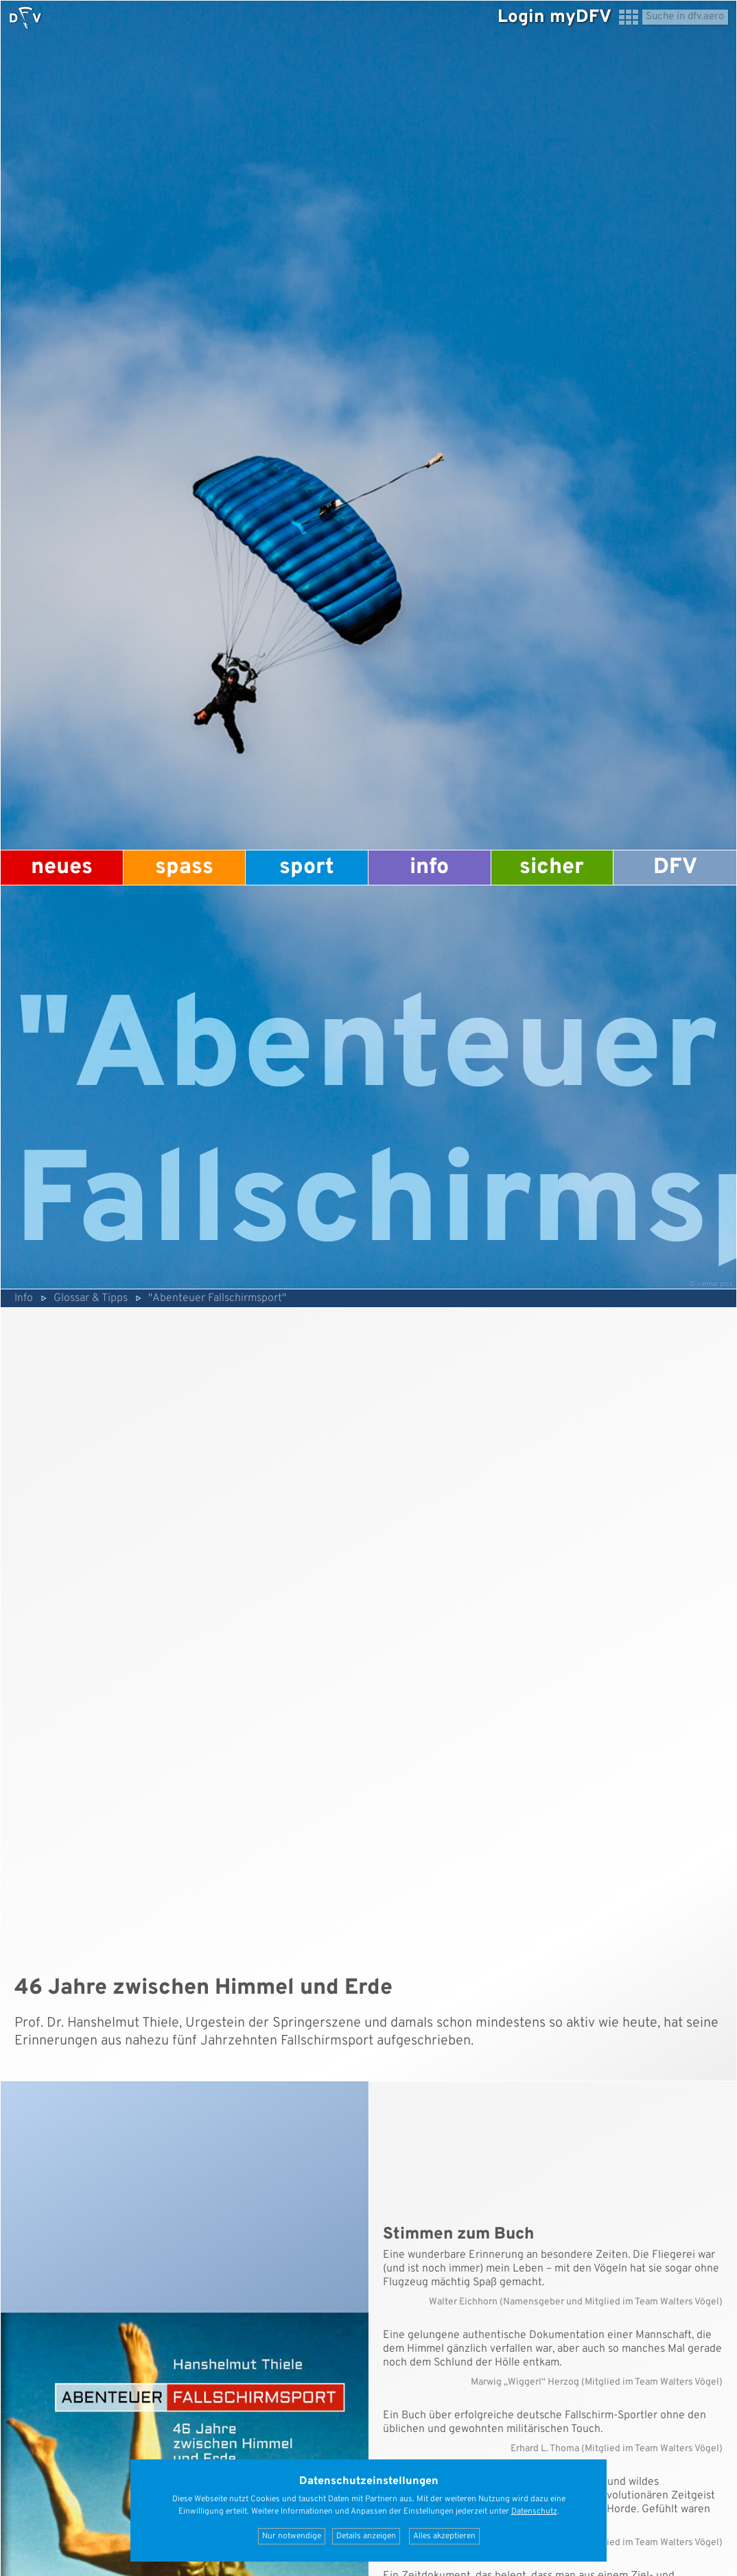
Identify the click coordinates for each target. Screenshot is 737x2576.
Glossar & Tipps (91, 1298)
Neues (62, 867)
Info (429, 867)
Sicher (551, 867)
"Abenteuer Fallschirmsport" (217, 1298)
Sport (306, 867)
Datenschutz (534, 2511)
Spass (184, 867)
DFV (675, 867)
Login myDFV (554, 17)
